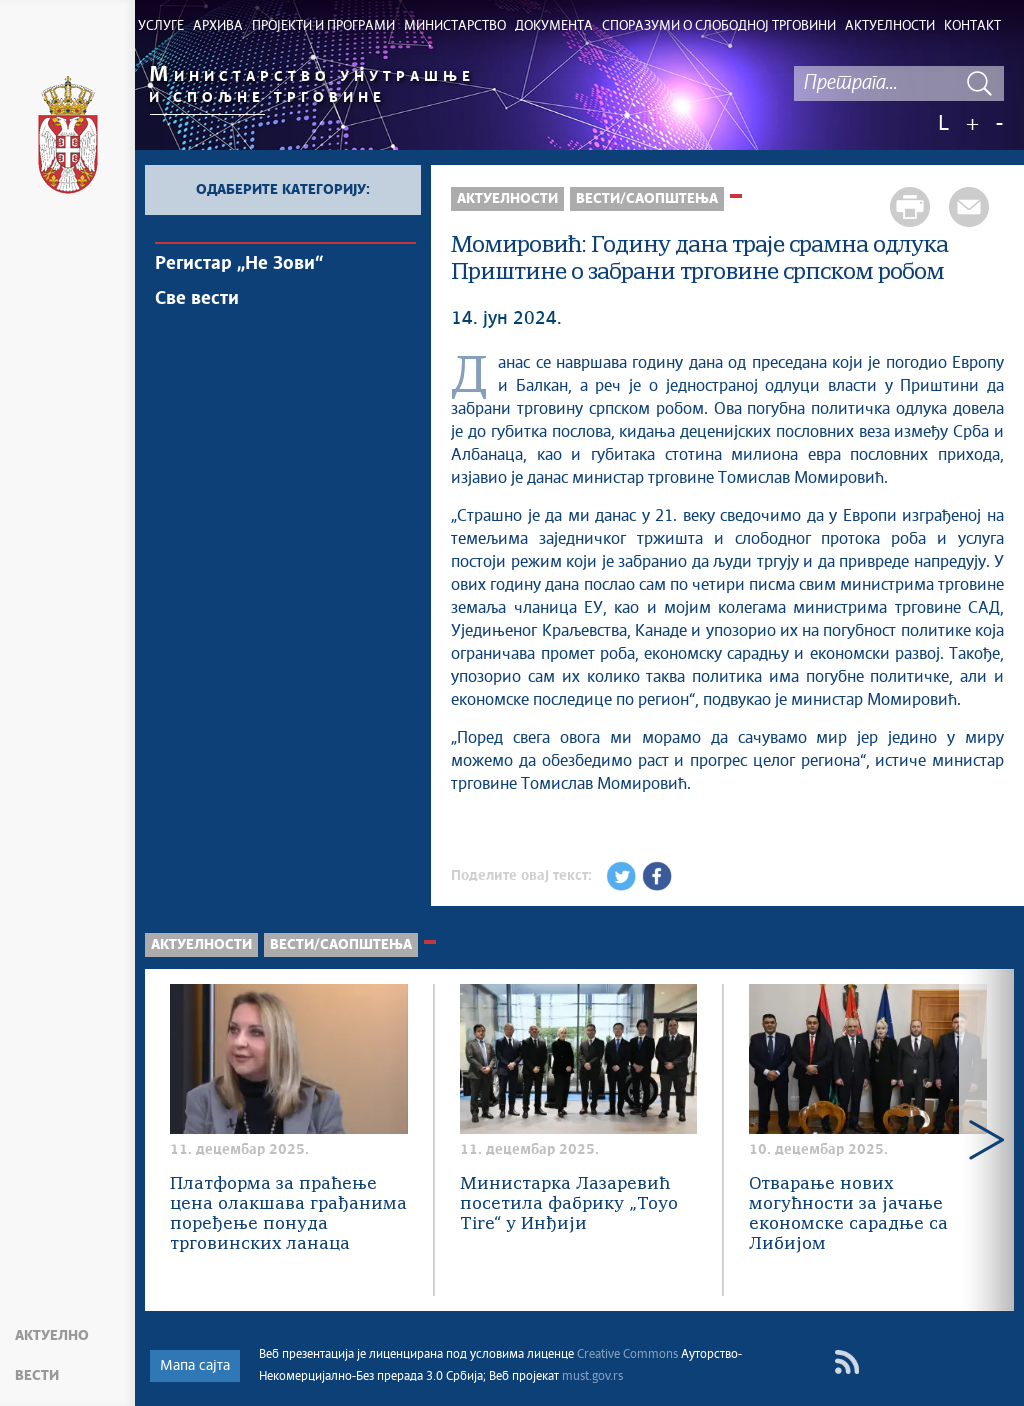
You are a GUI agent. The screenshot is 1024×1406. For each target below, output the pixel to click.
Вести (37, 1376)
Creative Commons (627, 1355)
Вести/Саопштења (647, 199)
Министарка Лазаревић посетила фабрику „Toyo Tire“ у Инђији (569, 1204)
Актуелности (507, 199)
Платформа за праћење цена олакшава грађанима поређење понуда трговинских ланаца (288, 1214)
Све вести (197, 299)
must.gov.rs (592, 1377)
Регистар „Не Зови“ (239, 264)
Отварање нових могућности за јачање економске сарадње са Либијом (848, 1214)
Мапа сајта (195, 1366)
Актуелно (52, 1336)
